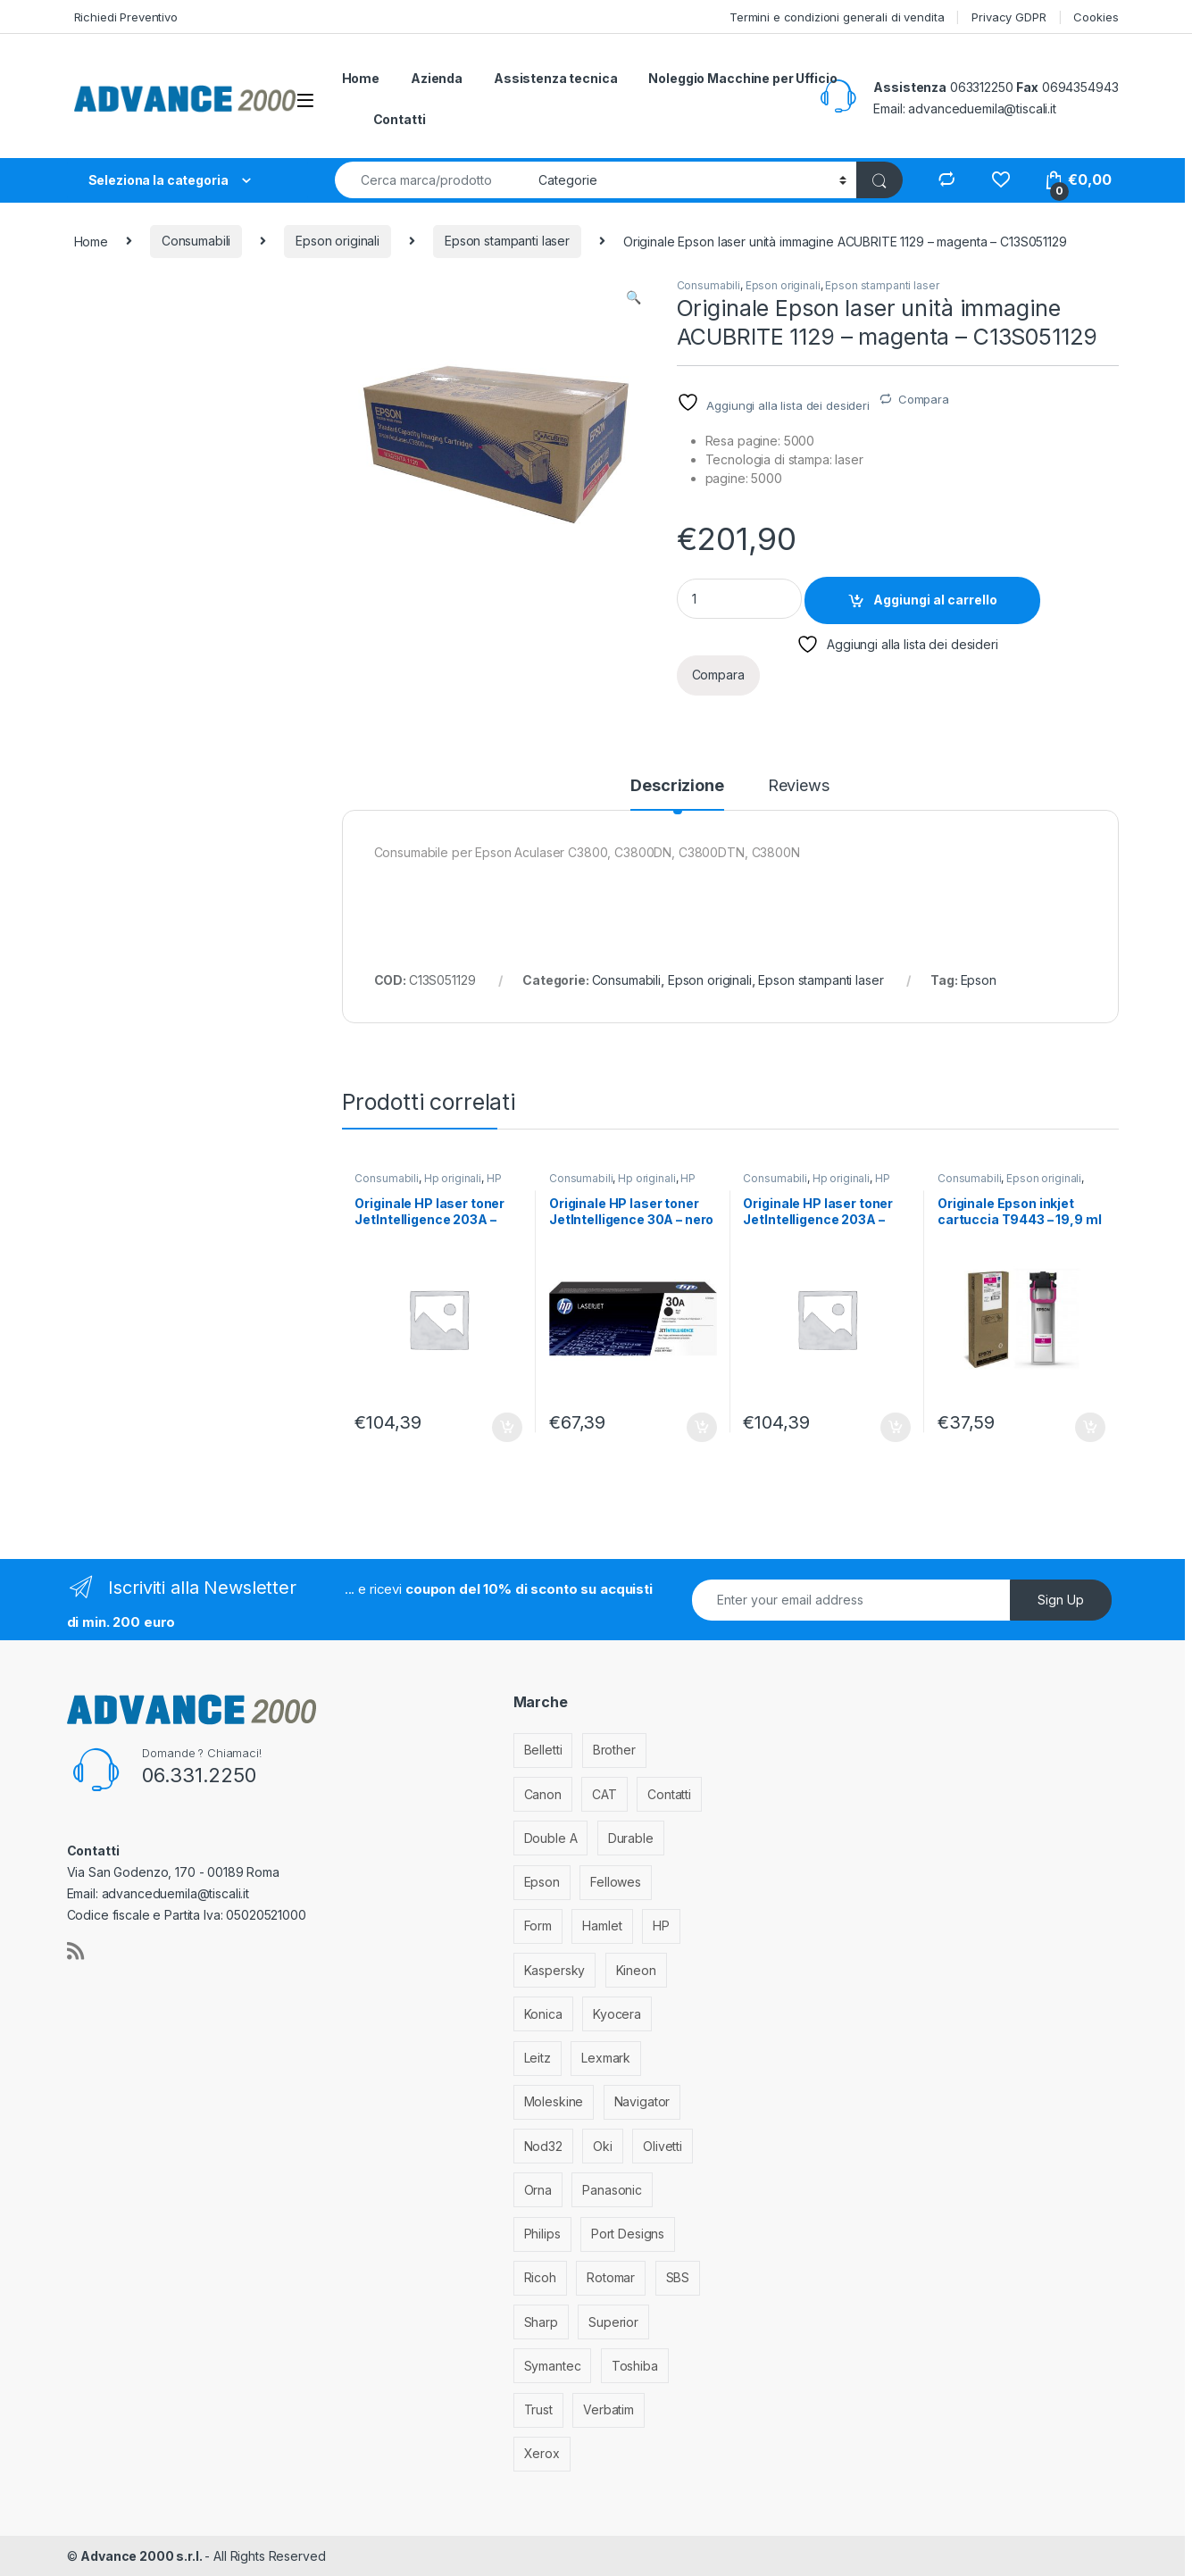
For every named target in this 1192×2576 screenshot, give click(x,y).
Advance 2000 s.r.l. (142, 2555)
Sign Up (1061, 1599)
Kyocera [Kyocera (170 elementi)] (617, 2014)
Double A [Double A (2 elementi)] (551, 1838)
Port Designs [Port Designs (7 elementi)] (627, 2233)
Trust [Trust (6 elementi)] (538, 2409)
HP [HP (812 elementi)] (661, 1925)
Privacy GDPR (1008, 17)
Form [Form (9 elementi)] (538, 1925)
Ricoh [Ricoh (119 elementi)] (540, 2277)
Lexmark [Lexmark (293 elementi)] (605, 2057)
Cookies (1095, 17)
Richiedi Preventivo (126, 17)
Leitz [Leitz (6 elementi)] (537, 2057)
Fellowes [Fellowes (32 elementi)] (615, 1881)
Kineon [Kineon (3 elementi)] (636, 1970)
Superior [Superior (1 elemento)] (613, 2322)
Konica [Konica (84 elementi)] (543, 2014)
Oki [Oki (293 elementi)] (603, 2146)
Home (360, 78)
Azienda (437, 78)
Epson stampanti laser (507, 240)
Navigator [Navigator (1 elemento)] (642, 2101)
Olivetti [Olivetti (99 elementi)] (662, 2146)
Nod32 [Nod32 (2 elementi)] (543, 2146)
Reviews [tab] (798, 786)
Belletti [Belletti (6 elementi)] (543, 1749)
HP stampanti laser (427, 1183)
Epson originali (337, 240)
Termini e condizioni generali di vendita (836, 17)
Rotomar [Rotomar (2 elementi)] (611, 2277)
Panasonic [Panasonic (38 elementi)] (612, 2189)
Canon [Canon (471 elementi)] (543, 1794)
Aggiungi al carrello (935, 599)
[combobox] (432, 180)
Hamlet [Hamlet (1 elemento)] (601, 1925)
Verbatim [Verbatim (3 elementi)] (608, 2409)
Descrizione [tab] (676, 786)
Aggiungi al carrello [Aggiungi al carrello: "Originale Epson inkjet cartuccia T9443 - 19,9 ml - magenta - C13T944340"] (1090, 1428)
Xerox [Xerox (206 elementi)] (542, 2453)
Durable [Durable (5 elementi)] (631, 1838)
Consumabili (196, 240)
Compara (923, 399)
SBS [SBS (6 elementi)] (678, 2277)
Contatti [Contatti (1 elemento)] (669, 1794)
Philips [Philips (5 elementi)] (542, 2233)
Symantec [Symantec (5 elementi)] (552, 2365)
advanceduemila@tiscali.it (982, 108)
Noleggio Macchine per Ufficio (742, 78)
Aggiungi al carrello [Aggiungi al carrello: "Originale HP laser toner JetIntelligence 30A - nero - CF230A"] (702, 1428)
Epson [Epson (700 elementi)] (542, 1881)
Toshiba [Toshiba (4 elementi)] (635, 2365)
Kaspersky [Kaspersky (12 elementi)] (555, 1970)
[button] (633, 297)
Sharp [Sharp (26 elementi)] (541, 2322)
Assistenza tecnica (555, 78)
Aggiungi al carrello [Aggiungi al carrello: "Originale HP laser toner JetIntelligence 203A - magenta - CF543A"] (507, 1428)
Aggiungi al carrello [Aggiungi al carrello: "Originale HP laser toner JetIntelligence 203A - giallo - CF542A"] (895, 1428)
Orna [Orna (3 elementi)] (538, 2189)
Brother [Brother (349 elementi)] (614, 1749)
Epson (978, 980)
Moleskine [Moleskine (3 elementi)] (554, 2101)
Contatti (399, 119)
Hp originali (452, 1178)
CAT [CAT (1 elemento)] (604, 1794)
